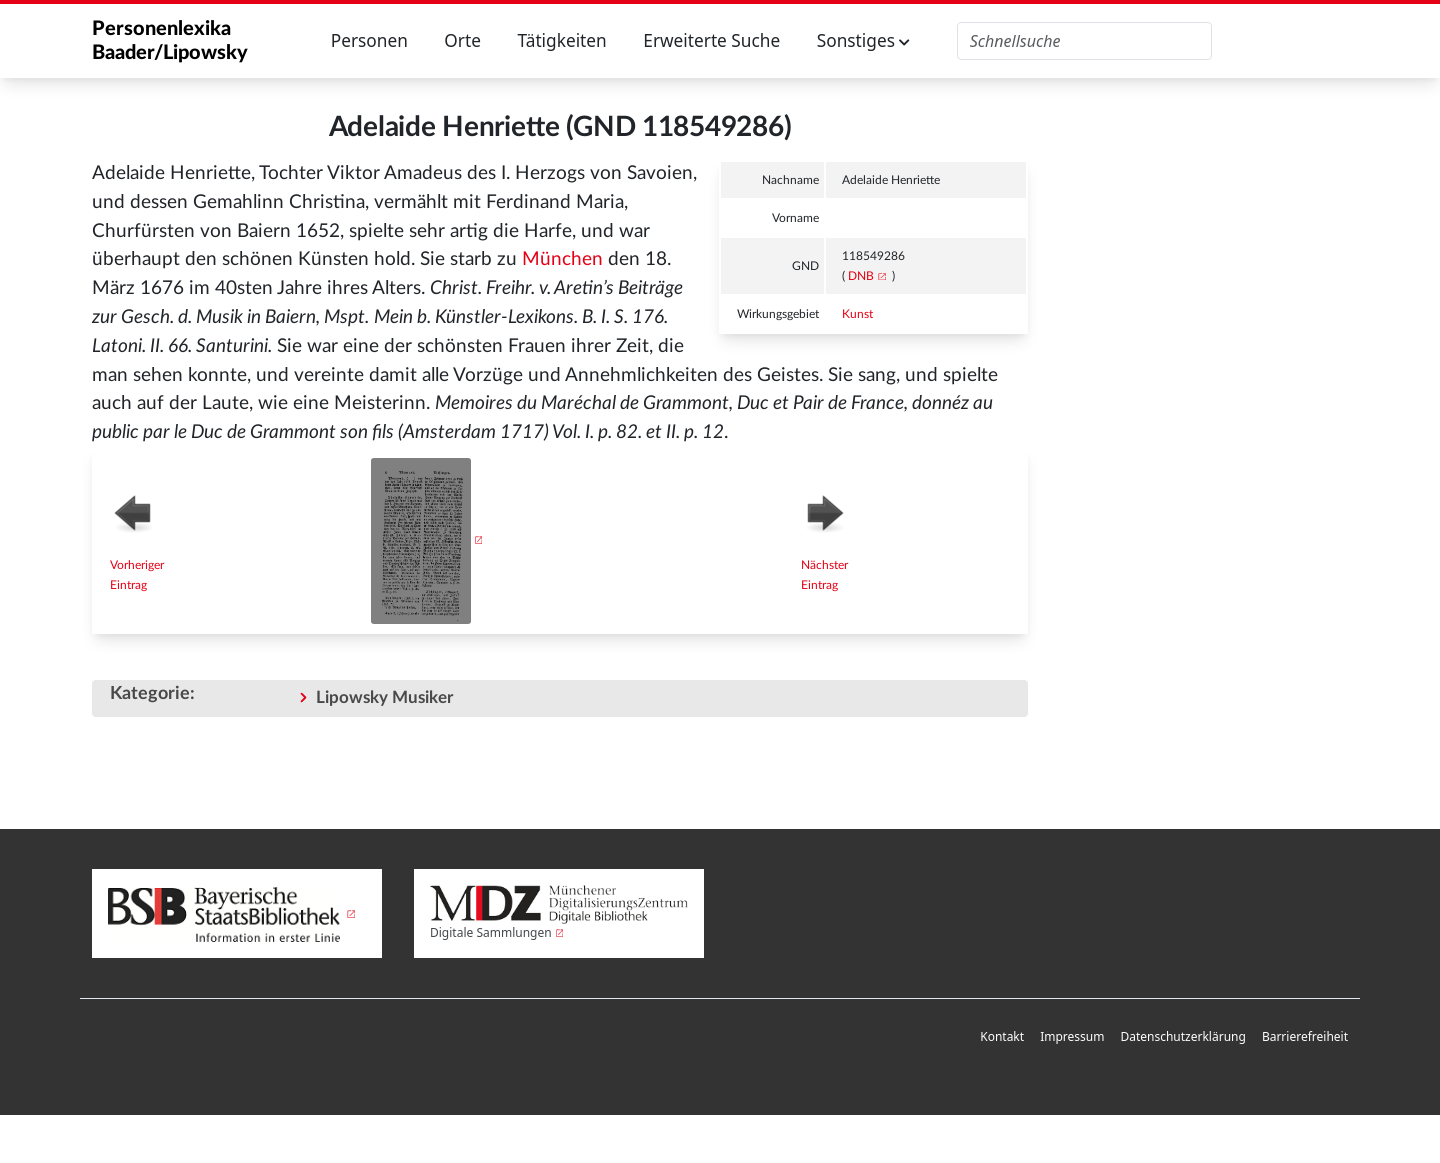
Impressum (1072, 1036)
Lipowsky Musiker (384, 697)
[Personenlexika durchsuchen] (1084, 41)
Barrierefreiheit (1305, 1036)
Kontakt (1002, 1036)
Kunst (857, 314)
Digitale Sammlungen (491, 932)
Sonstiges (864, 40)
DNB (861, 276)
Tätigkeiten (561, 40)
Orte (462, 40)
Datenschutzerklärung (1182, 1036)
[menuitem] (1002, 1037)
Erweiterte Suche (711, 40)
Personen (369, 40)
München (562, 259)
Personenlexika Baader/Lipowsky (170, 41)
